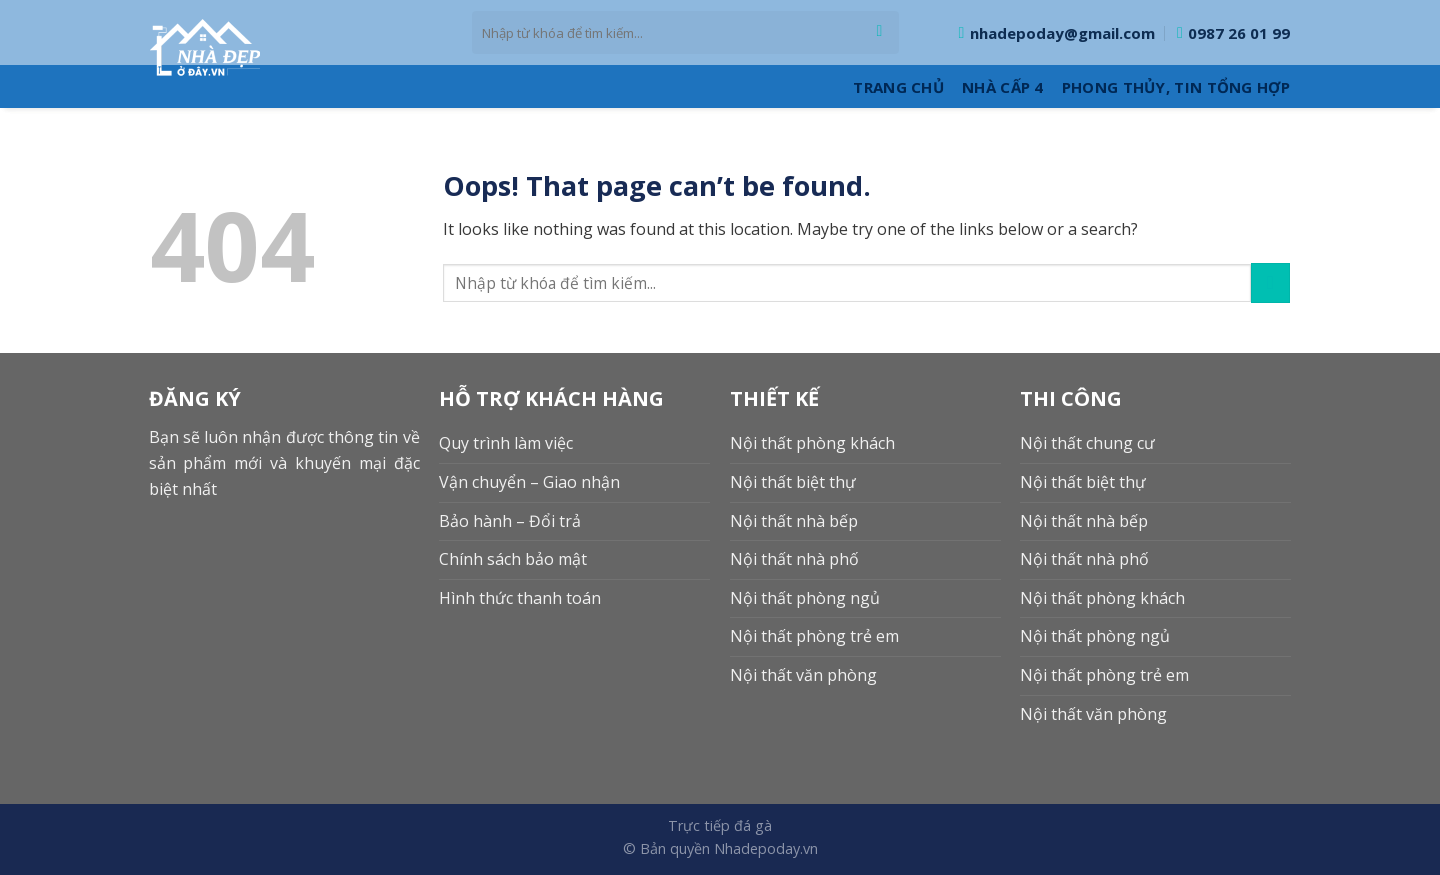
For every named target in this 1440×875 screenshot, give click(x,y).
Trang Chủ (898, 87)
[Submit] (879, 33)
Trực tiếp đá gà (720, 825)
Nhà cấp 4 (1003, 87)
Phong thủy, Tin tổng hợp (1176, 87)
